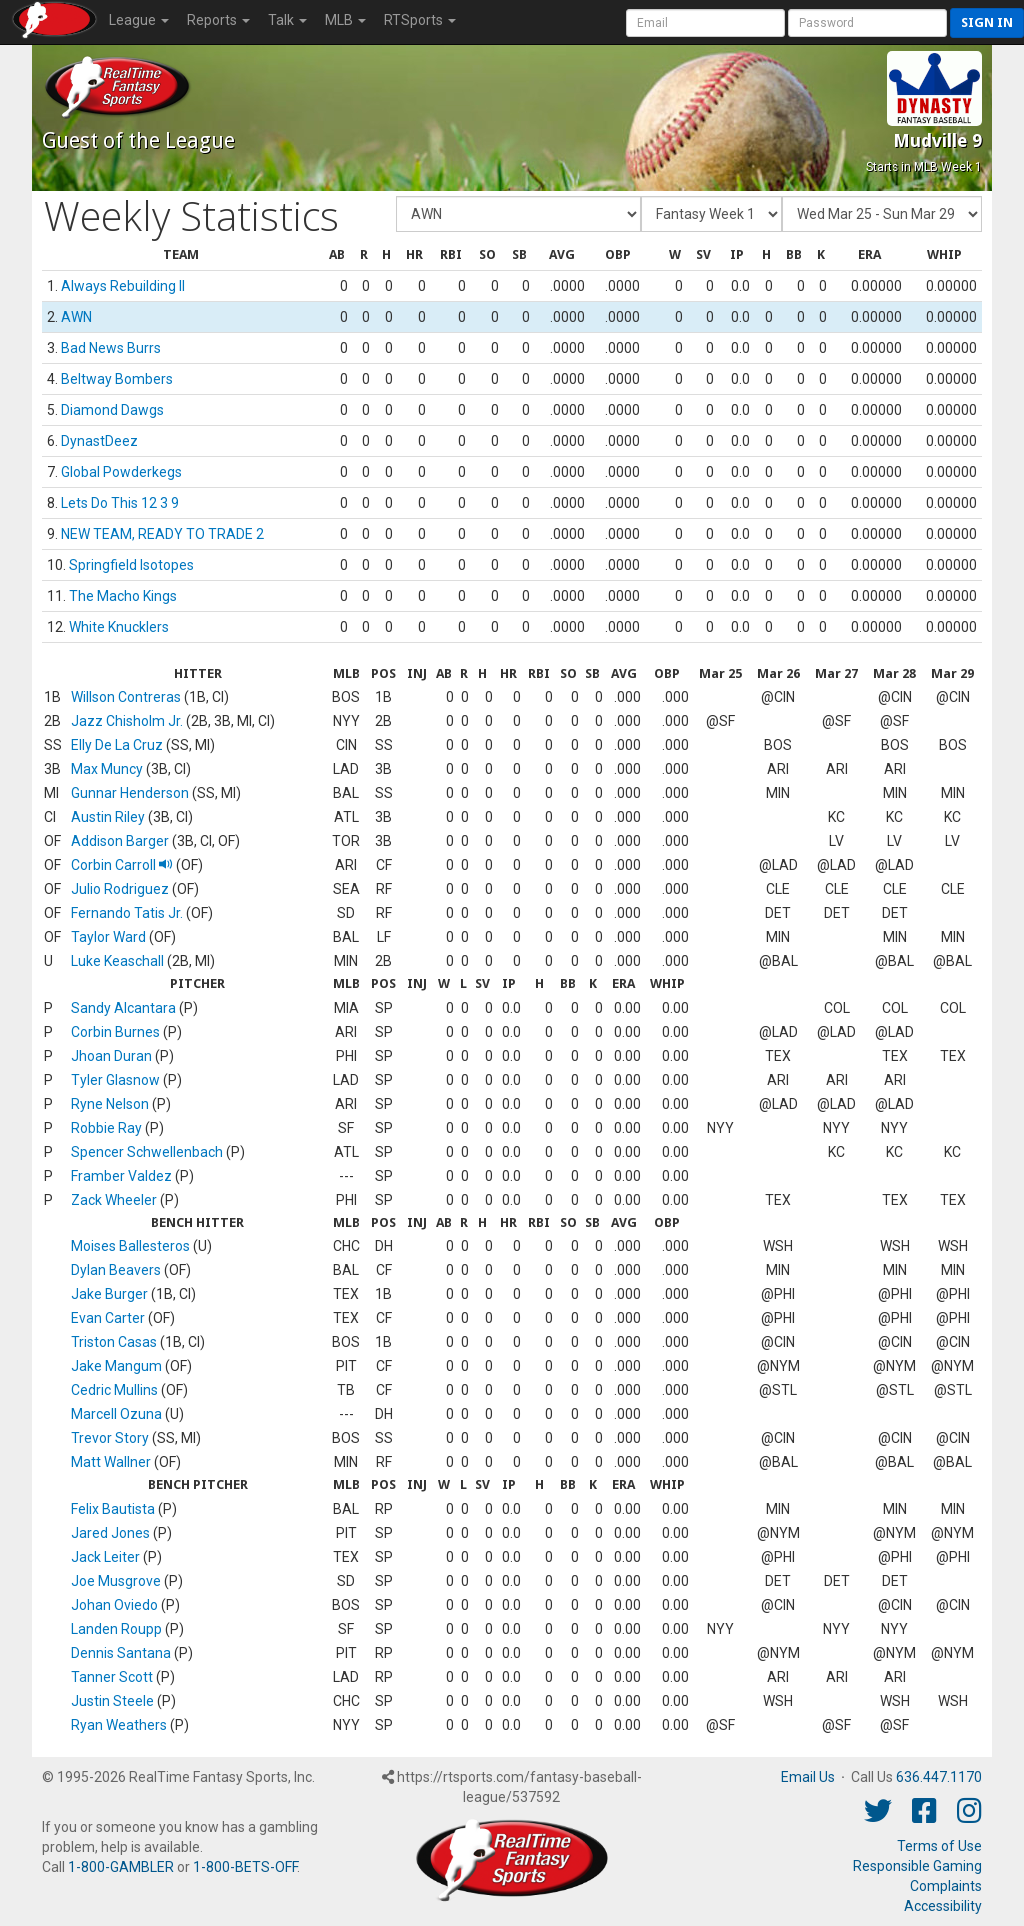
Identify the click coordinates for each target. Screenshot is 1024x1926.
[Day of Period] (882, 214)
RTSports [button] (420, 20)
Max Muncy (107, 769)
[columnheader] (181, 255)
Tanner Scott (112, 1677)
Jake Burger (109, 1294)
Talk (287, 20)
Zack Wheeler (114, 1200)
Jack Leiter (105, 1557)
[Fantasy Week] (711, 214)
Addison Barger (120, 841)
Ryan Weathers (119, 1725)
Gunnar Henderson (130, 793)
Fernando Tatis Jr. (127, 913)
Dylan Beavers (116, 1270)
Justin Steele (112, 1701)
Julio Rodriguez (120, 889)
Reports (218, 20)
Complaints (946, 1886)
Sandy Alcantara (123, 1008)
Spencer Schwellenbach (147, 1152)
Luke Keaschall (117, 961)
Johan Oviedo (114, 1605)
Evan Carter (108, 1318)
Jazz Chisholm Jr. (127, 721)
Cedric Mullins (114, 1390)
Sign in (987, 22)
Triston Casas (114, 1342)
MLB (345, 20)
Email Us (808, 1777)
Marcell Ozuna (116, 1414)
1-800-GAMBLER (121, 1867)
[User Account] (705, 23)
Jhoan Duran (111, 1056)
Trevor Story (110, 1438)
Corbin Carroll (122, 865)
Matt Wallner (111, 1462)
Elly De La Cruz (117, 745)
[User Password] (867, 23)
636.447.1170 (939, 1777)
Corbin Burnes (115, 1032)
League (139, 20)
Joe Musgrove (116, 1581)
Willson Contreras (126, 697)
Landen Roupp (116, 1629)
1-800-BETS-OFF (245, 1867)
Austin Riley (108, 817)
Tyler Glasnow (115, 1080)
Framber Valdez (121, 1176)
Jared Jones (110, 1533)
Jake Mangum (116, 1366)
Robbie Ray (106, 1128)
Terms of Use (939, 1846)
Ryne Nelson (110, 1104)
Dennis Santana (121, 1653)
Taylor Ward (108, 937)
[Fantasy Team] (518, 214)
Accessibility (943, 1906)
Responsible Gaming (917, 1866)
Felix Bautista (113, 1509)
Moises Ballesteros (130, 1246)
